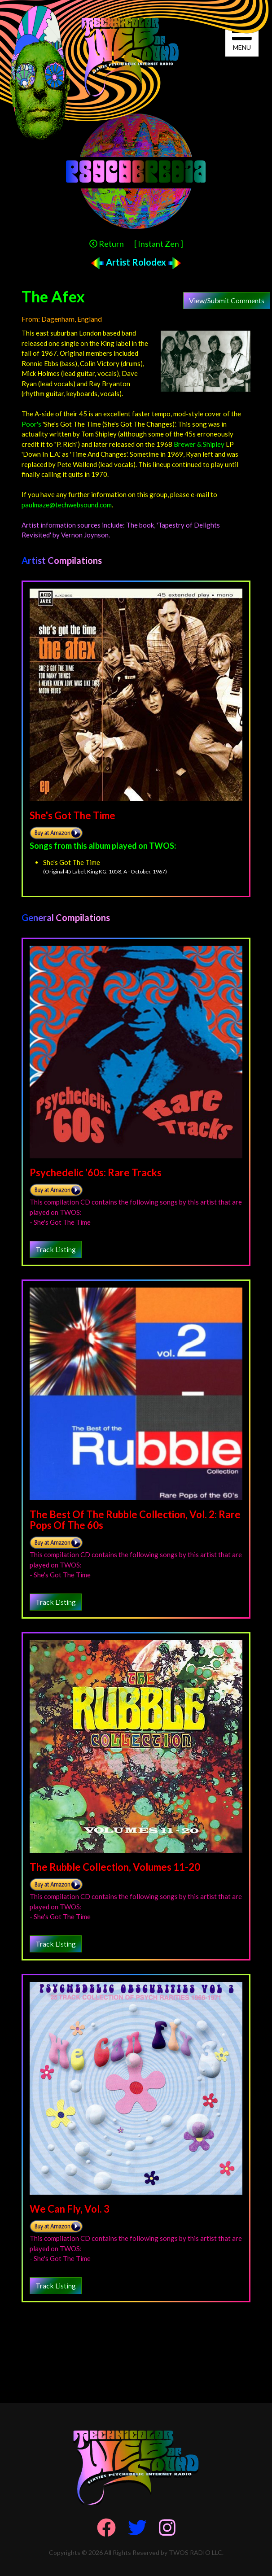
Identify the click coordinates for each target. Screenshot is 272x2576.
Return (106, 244)
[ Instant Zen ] (158, 244)
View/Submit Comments (226, 300)
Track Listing (55, 1249)
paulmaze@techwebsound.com (67, 505)
